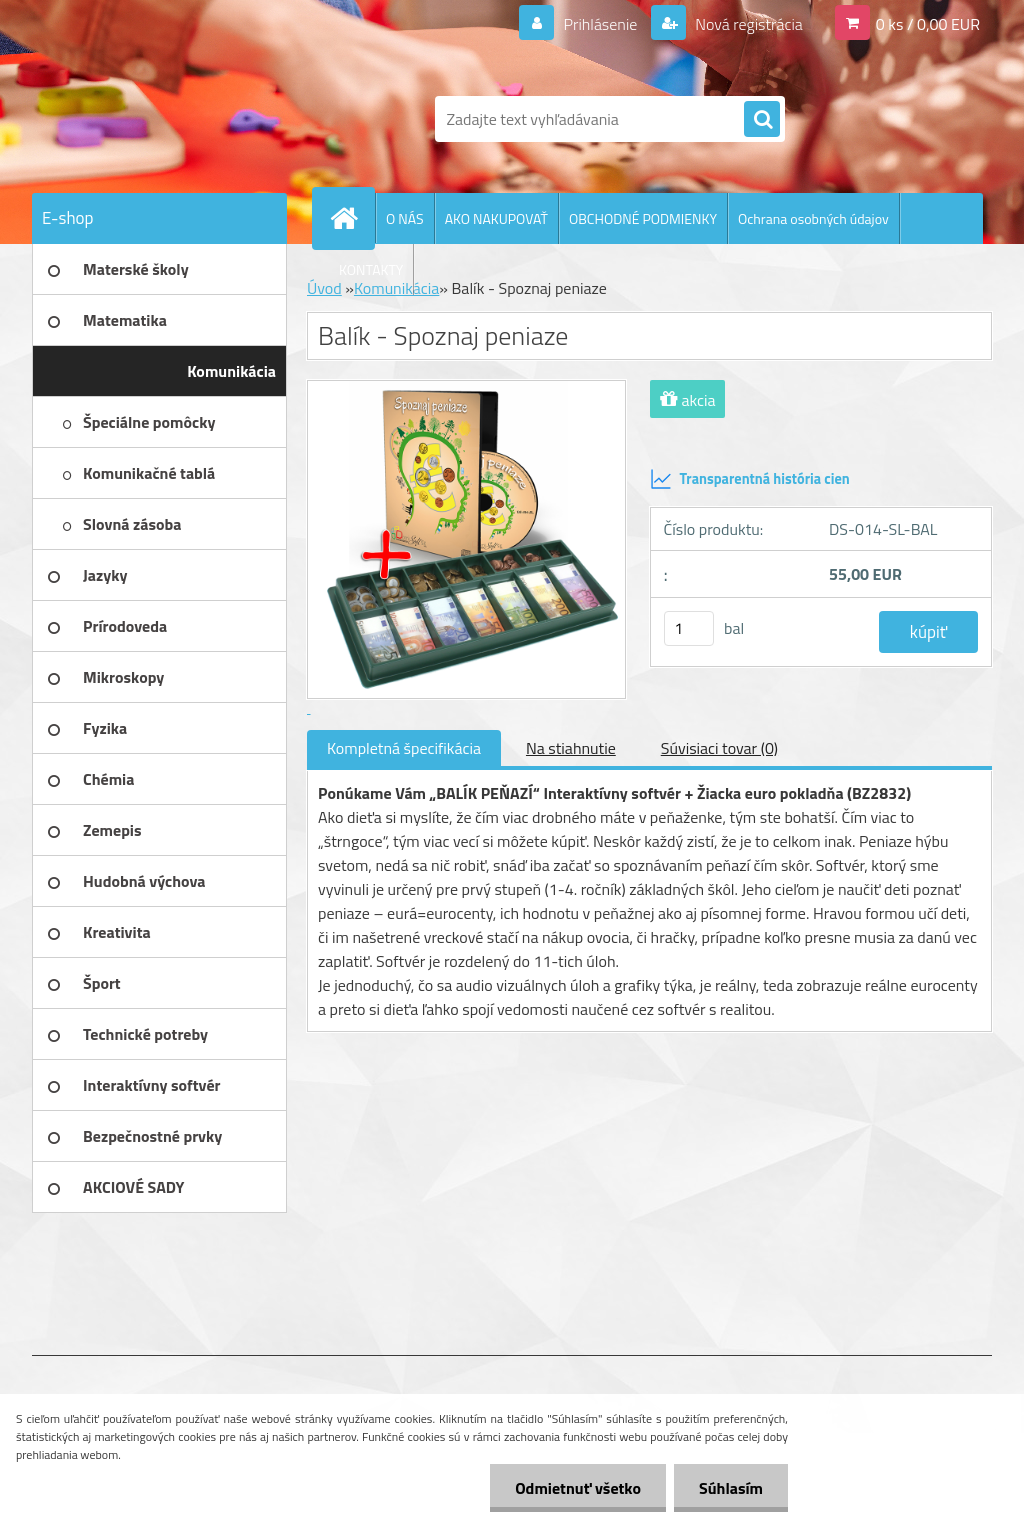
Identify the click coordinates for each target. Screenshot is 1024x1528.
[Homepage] (352, 218)
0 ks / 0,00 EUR (928, 24)
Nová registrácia (747, 24)
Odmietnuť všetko (578, 1488)
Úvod (324, 288)
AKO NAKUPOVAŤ (496, 218)
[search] (762, 120)
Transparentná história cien (750, 479)
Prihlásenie (600, 24)
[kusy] (689, 628)
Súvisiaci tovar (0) (719, 748)
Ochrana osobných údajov (813, 218)
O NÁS (405, 218)
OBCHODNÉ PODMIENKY (643, 218)
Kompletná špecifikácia (404, 748)
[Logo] (169, 119)
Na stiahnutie (571, 748)
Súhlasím (731, 1488)
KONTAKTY (371, 269)
